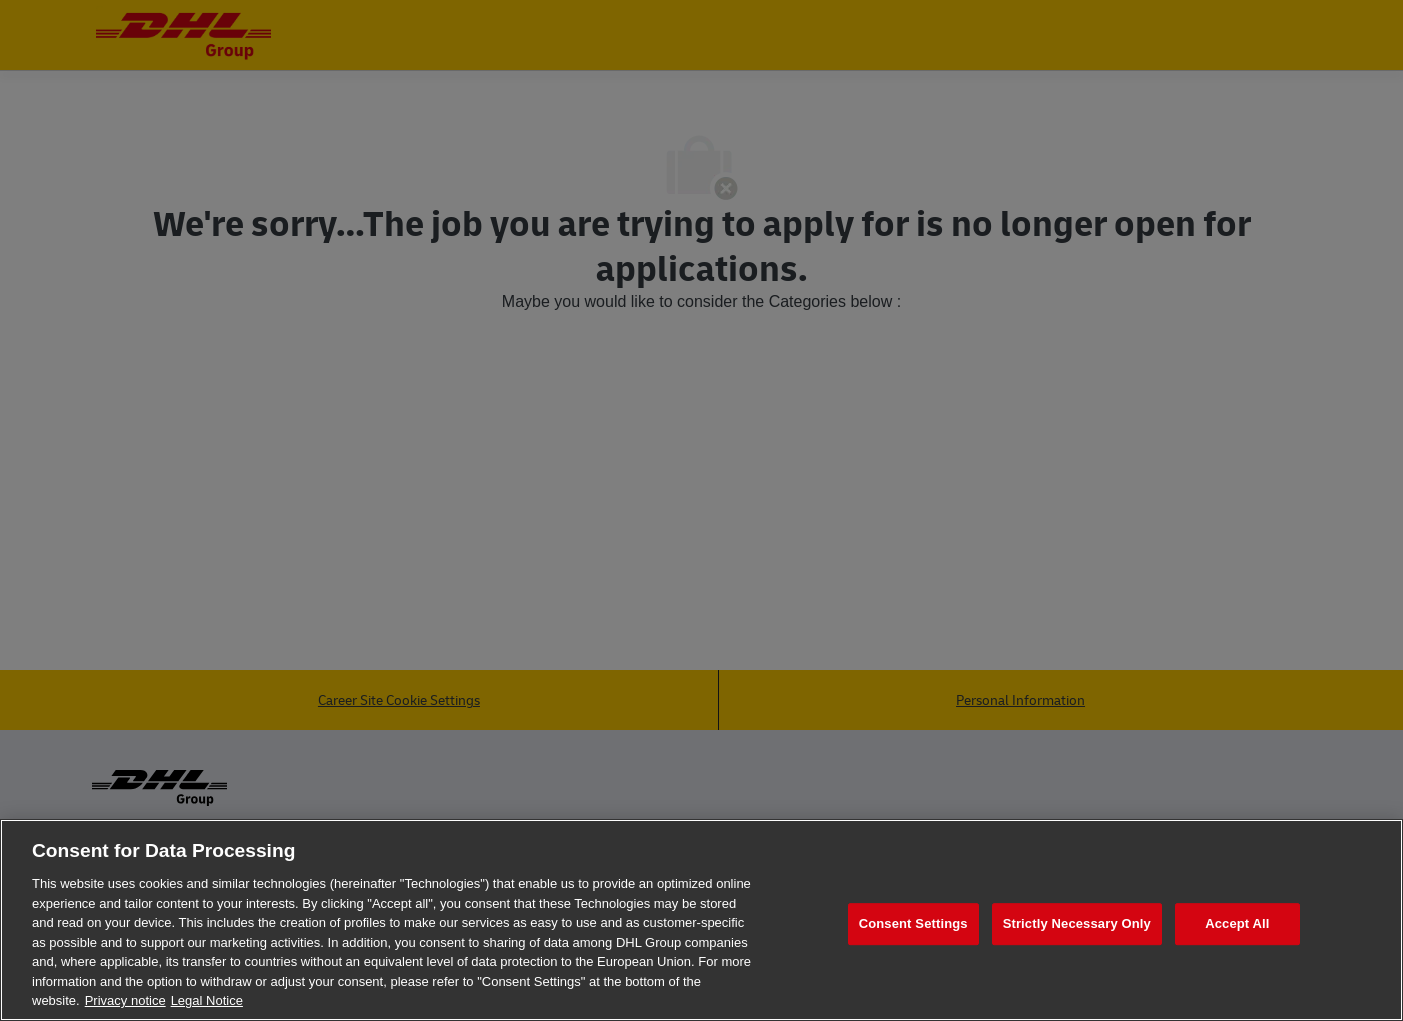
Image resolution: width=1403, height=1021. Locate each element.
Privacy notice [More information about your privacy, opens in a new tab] (125, 1000)
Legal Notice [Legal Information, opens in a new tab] (207, 1000)
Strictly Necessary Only (1077, 923)
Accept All (1237, 923)
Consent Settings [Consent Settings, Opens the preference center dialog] (913, 923)
